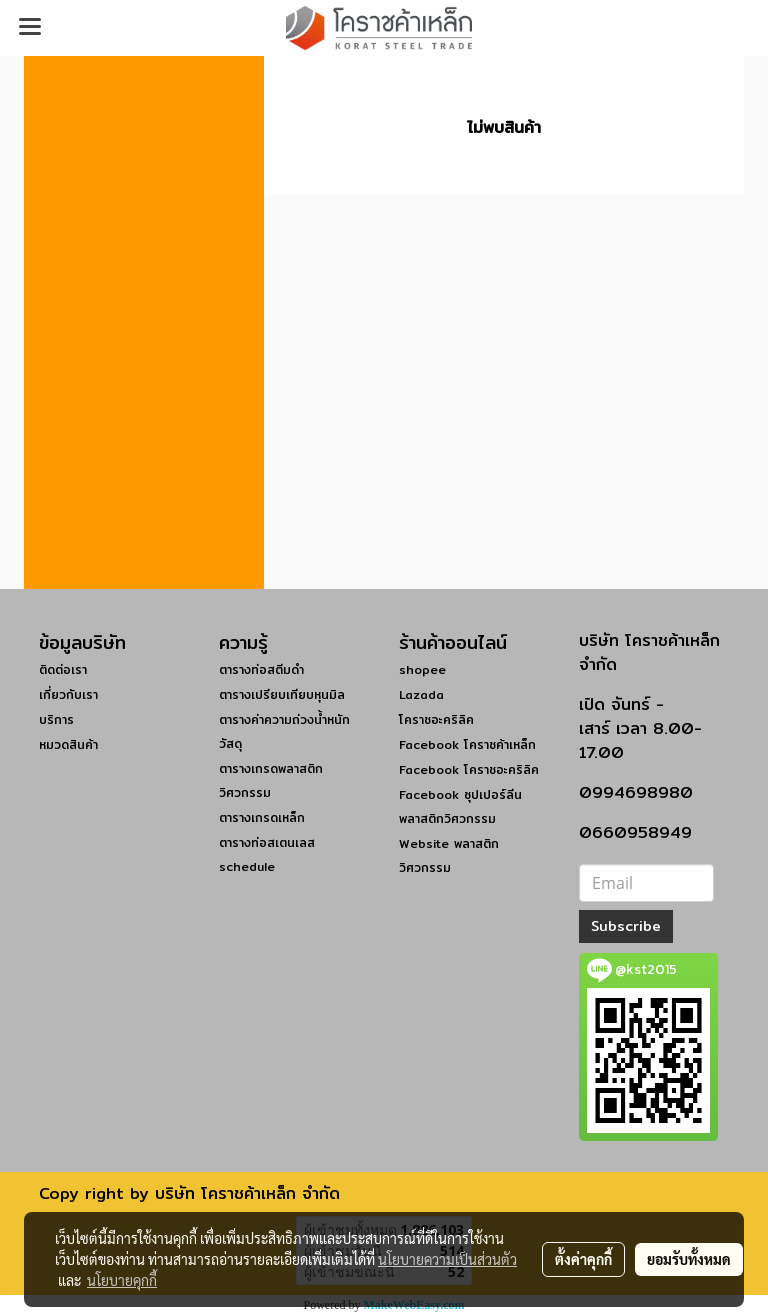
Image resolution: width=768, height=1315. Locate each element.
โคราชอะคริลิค (436, 719)
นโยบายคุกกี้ (122, 1280)
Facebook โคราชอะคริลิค (469, 769)
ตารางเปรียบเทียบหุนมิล (282, 694)
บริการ (56, 719)
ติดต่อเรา (63, 669)
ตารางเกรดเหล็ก (262, 817)
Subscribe (626, 926)
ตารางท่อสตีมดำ (261, 669)
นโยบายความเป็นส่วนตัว (447, 1259)
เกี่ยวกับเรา (68, 694)
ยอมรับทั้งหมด (689, 1259)
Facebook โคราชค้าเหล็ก (467, 744)
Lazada (421, 694)
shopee (422, 669)
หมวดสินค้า (68, 744)
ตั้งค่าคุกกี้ (583, 1259)
